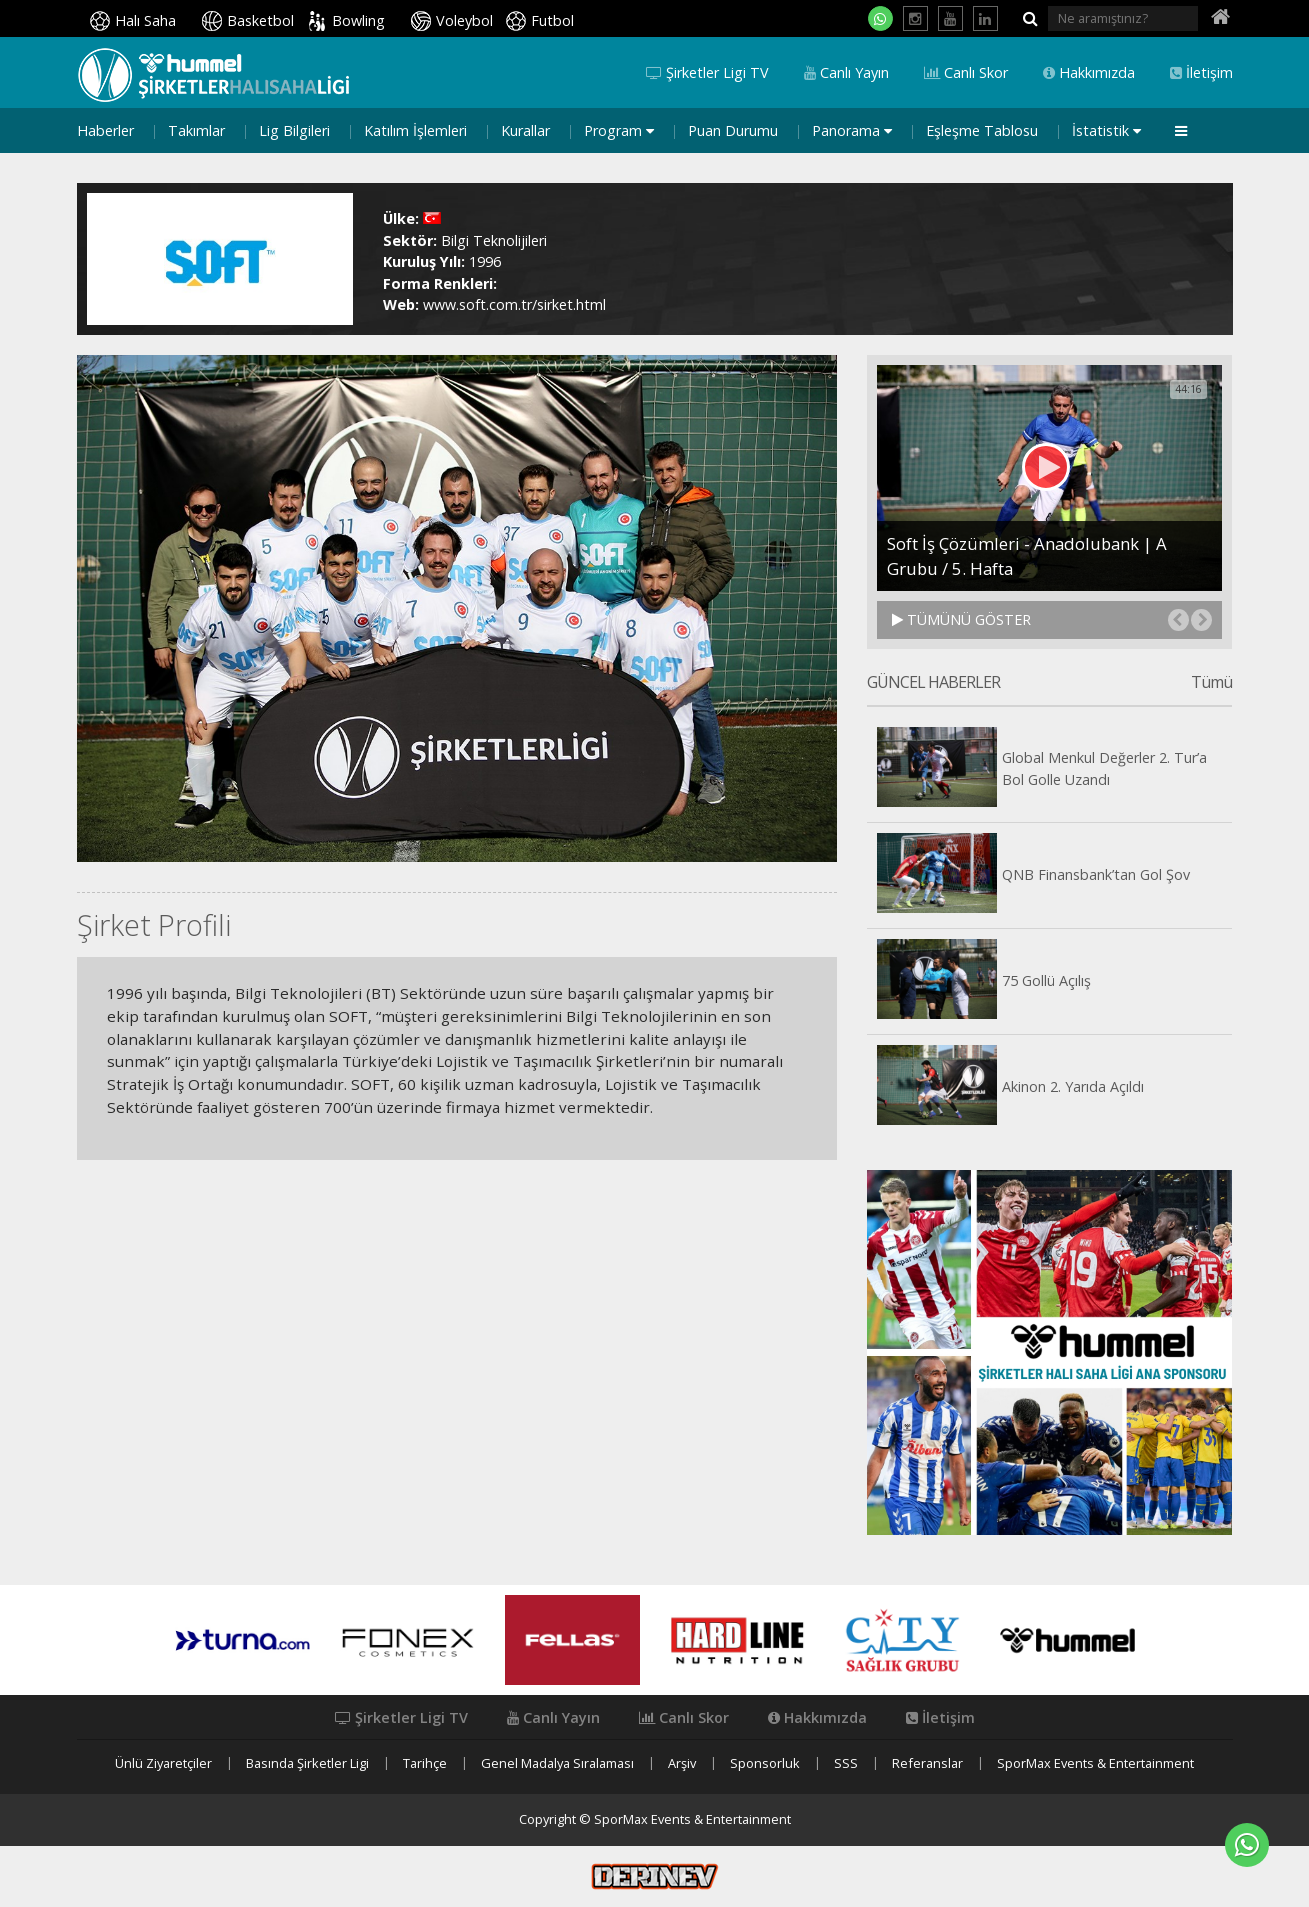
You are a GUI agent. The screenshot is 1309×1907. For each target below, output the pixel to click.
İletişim (1201, 73)
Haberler (105, 131)
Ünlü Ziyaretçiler (163, 1763)
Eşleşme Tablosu (982, 131)
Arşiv (682, 1763)
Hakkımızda (1089, 73)
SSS (846, 1763)
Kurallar (525, 131)
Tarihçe (425, 1763)
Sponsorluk (765, 1763)
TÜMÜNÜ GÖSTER (961, 619)
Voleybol (464, 20)
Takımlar (196, 131)
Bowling (358, 20)
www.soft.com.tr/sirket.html (514, 304)
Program (619, 131)
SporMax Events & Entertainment (1095, 1763)
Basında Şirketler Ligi (307, 1763)
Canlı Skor (966, 73)
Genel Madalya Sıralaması (557, 1763)
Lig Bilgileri (294, 131)
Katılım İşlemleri (415, 131)
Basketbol (260, 20)
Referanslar (927, 1763)
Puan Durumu (733, 131)
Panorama (852, 131)
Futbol (552, 20)
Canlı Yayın (846, 73)
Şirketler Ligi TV (707, 73)
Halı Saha (145, 20)
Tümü (1211, 683)
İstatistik (1106, 131)
